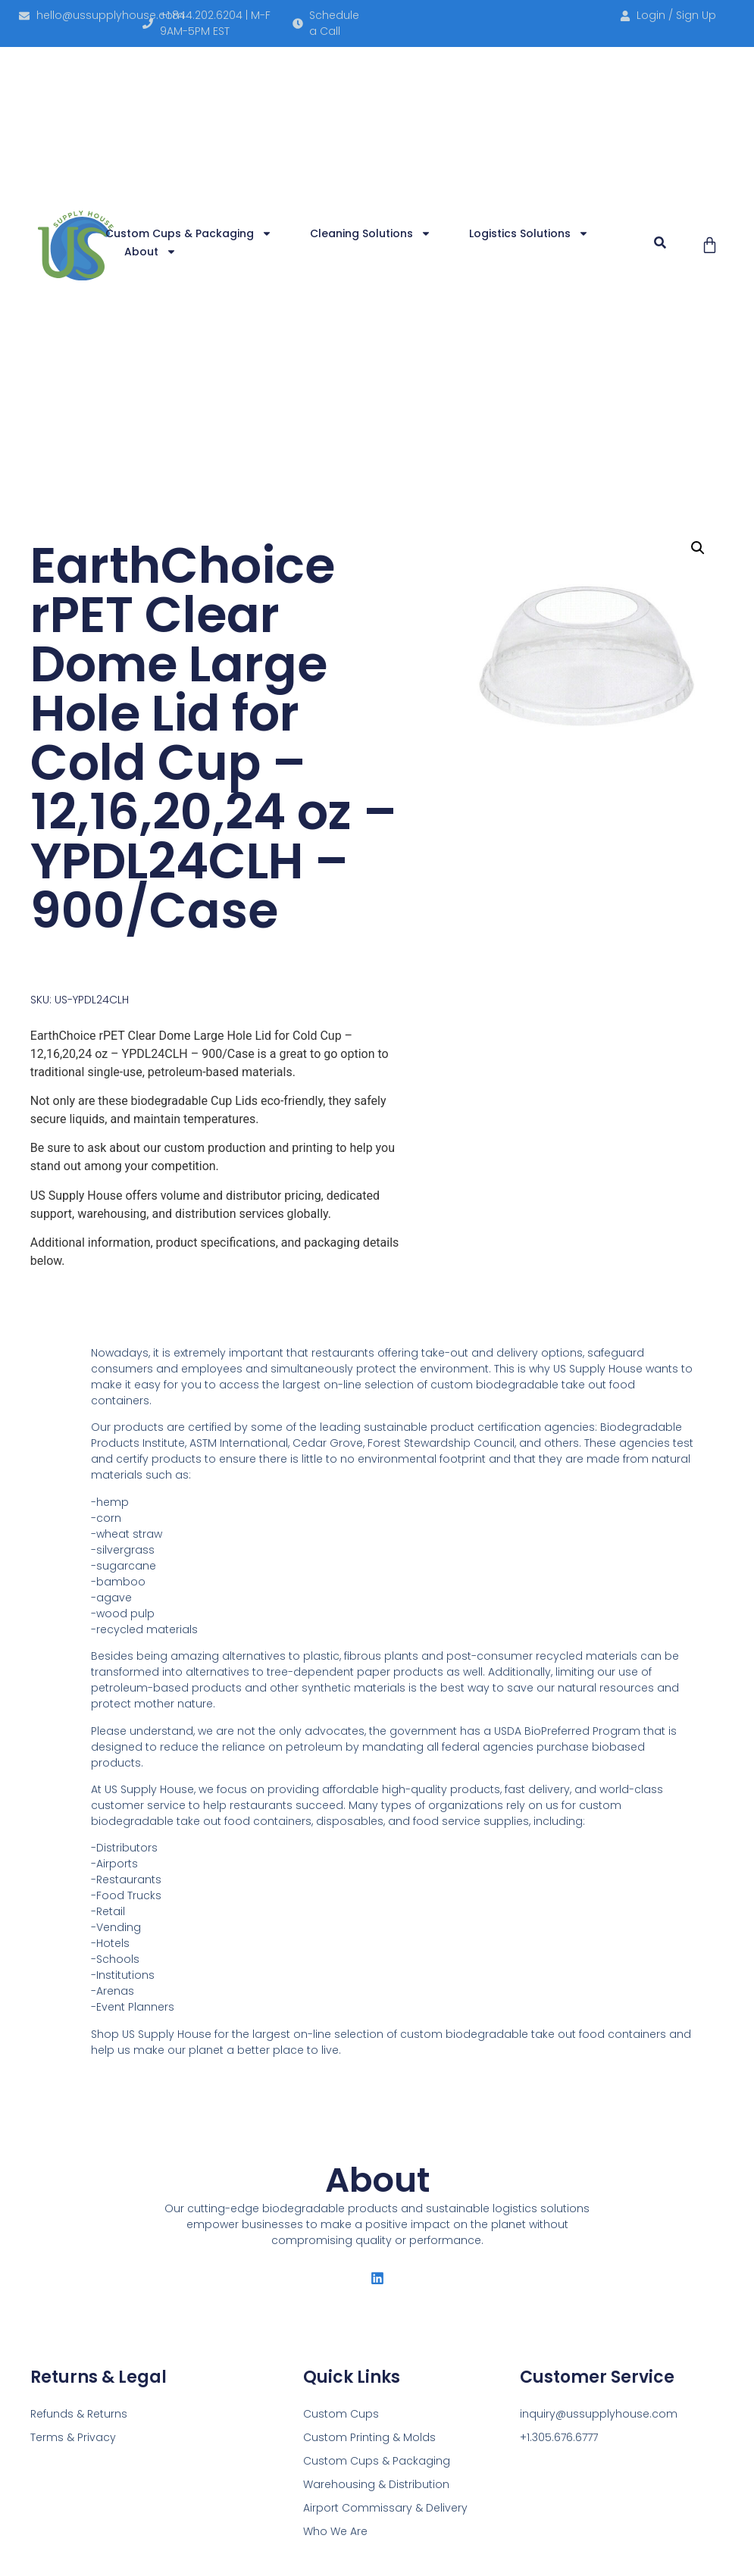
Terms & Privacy (73, 2437)
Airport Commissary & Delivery (385, 2507)
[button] (660, 242)
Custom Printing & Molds (369, 2437)
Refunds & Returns (78, 2413)
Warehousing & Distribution (376, 2484)
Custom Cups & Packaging (188, 233)
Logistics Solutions (529, 233)
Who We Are (335, 2531)
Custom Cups (341, 2413)
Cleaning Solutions (370, 233)
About (150, 252)
